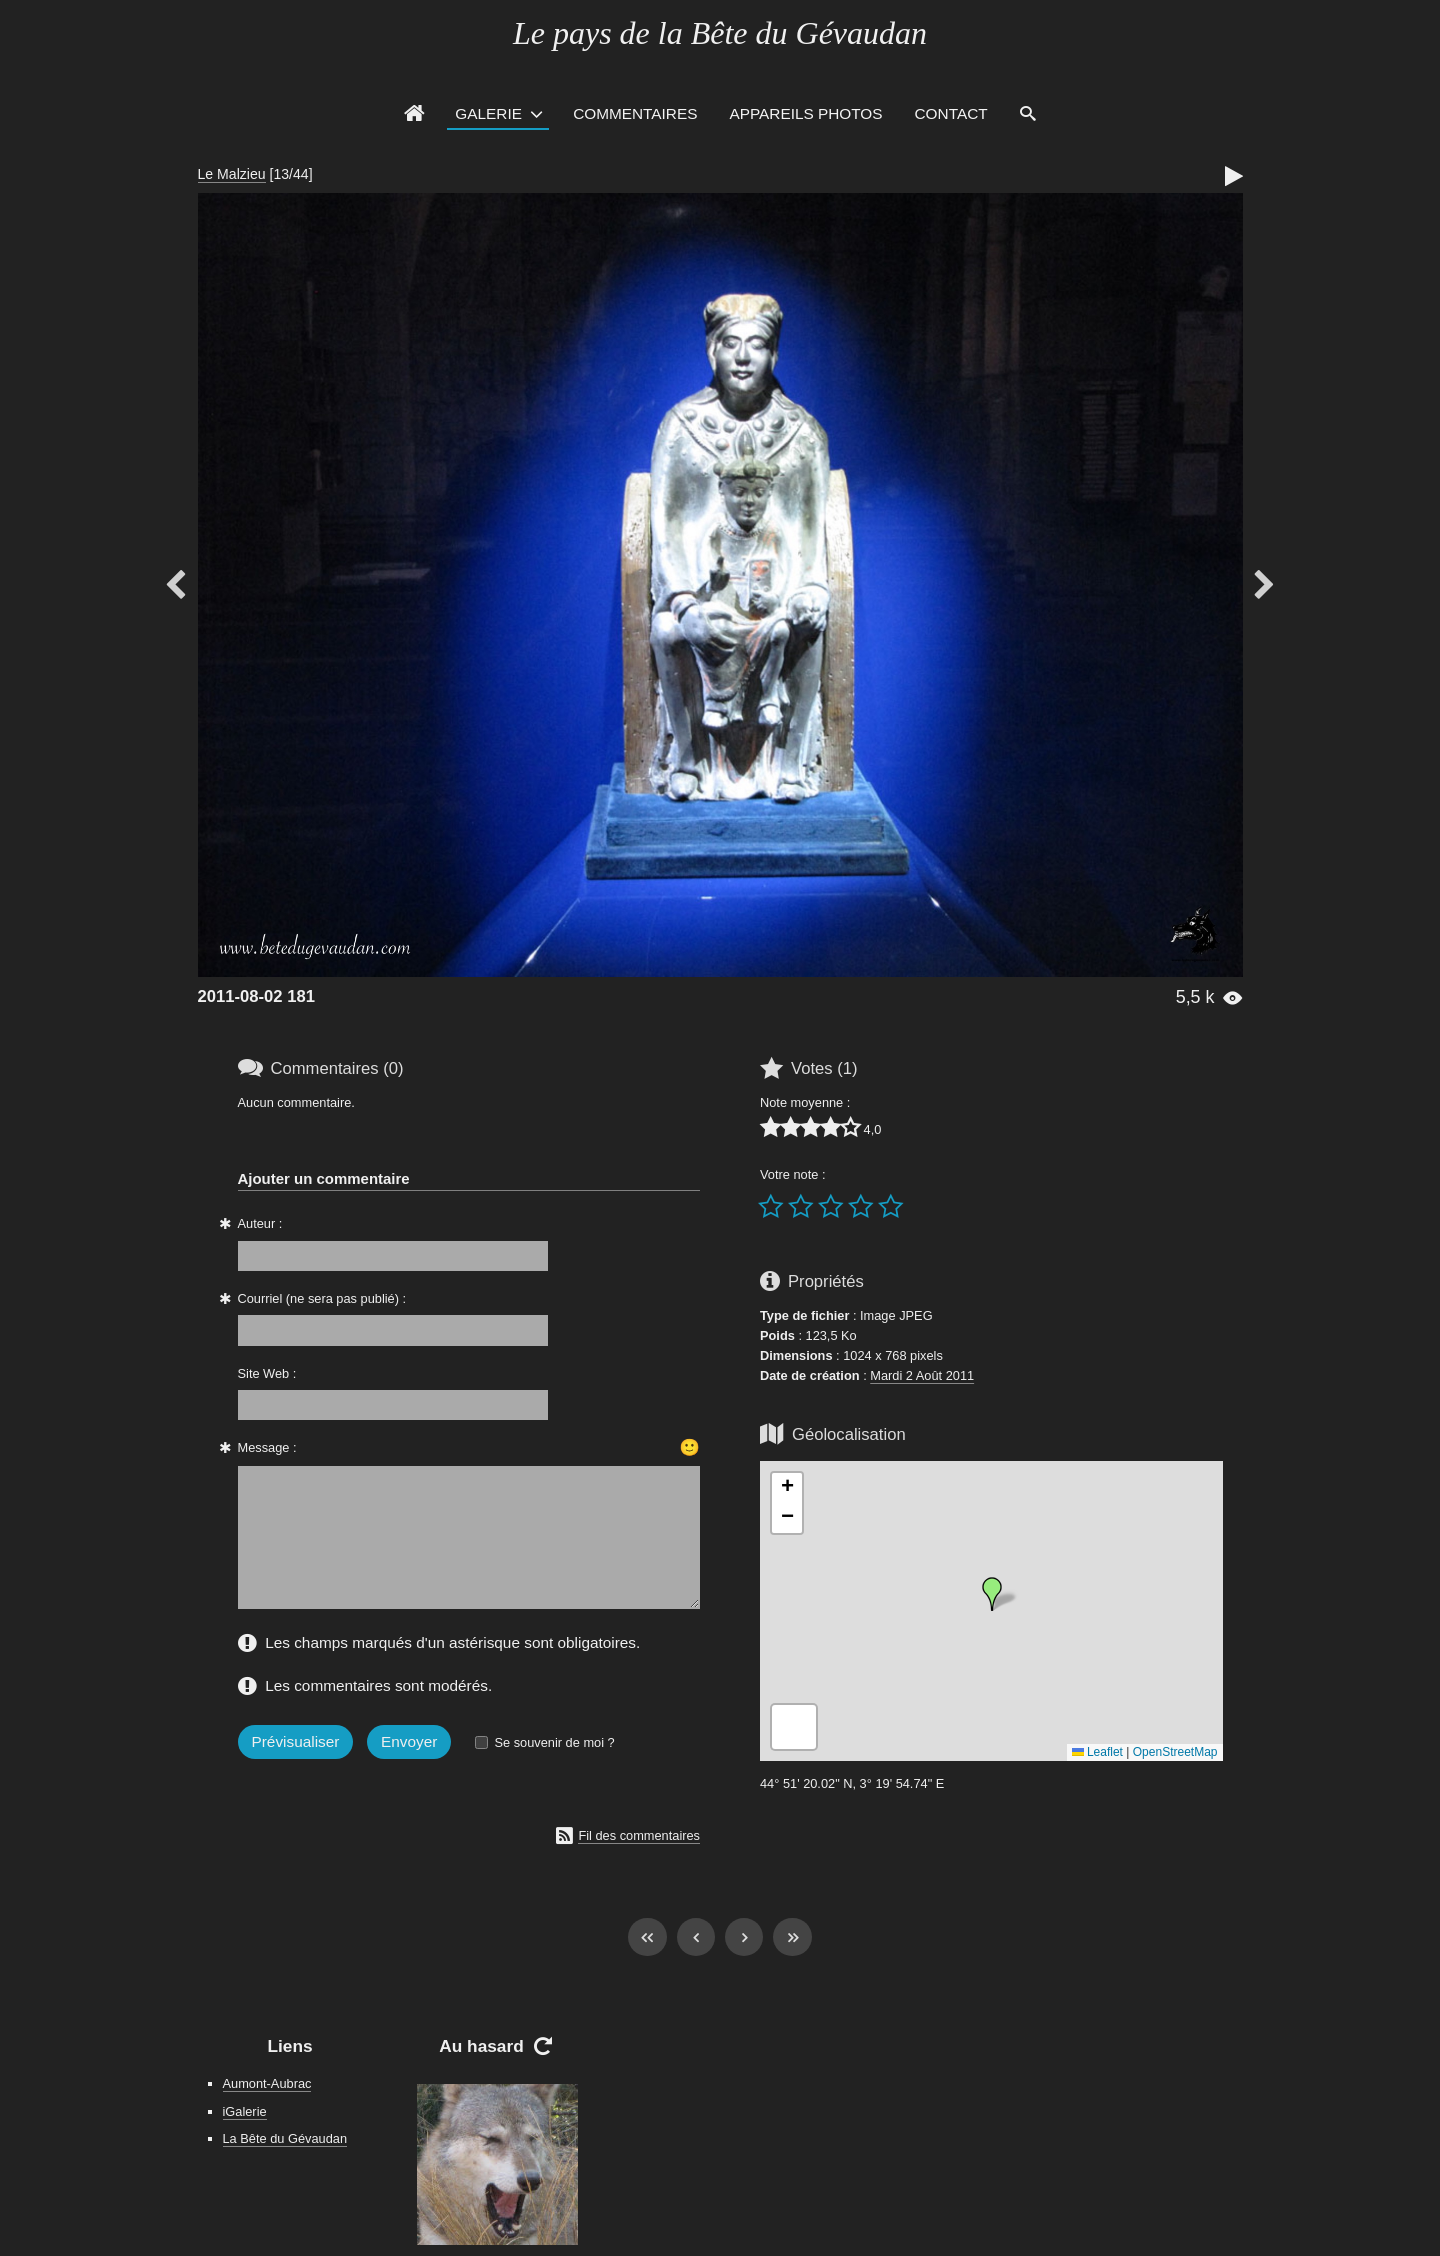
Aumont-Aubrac (267, 2083)
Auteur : (260, 1223)
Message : (267, 1447)
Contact (951, 113)
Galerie (488, 113)
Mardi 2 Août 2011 (922, 1375)
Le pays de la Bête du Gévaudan (720, 33)
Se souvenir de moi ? (554, 1742)
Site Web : (267, 1373)
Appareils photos (805, 113)
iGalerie (245, 2111)
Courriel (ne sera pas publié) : (322, 1298)
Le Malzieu (232, 174)
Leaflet (1097, 1752)
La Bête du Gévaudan (285, 2138)
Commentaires (635, 113)
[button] (992, 1594)
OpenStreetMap (1175, 1752)
